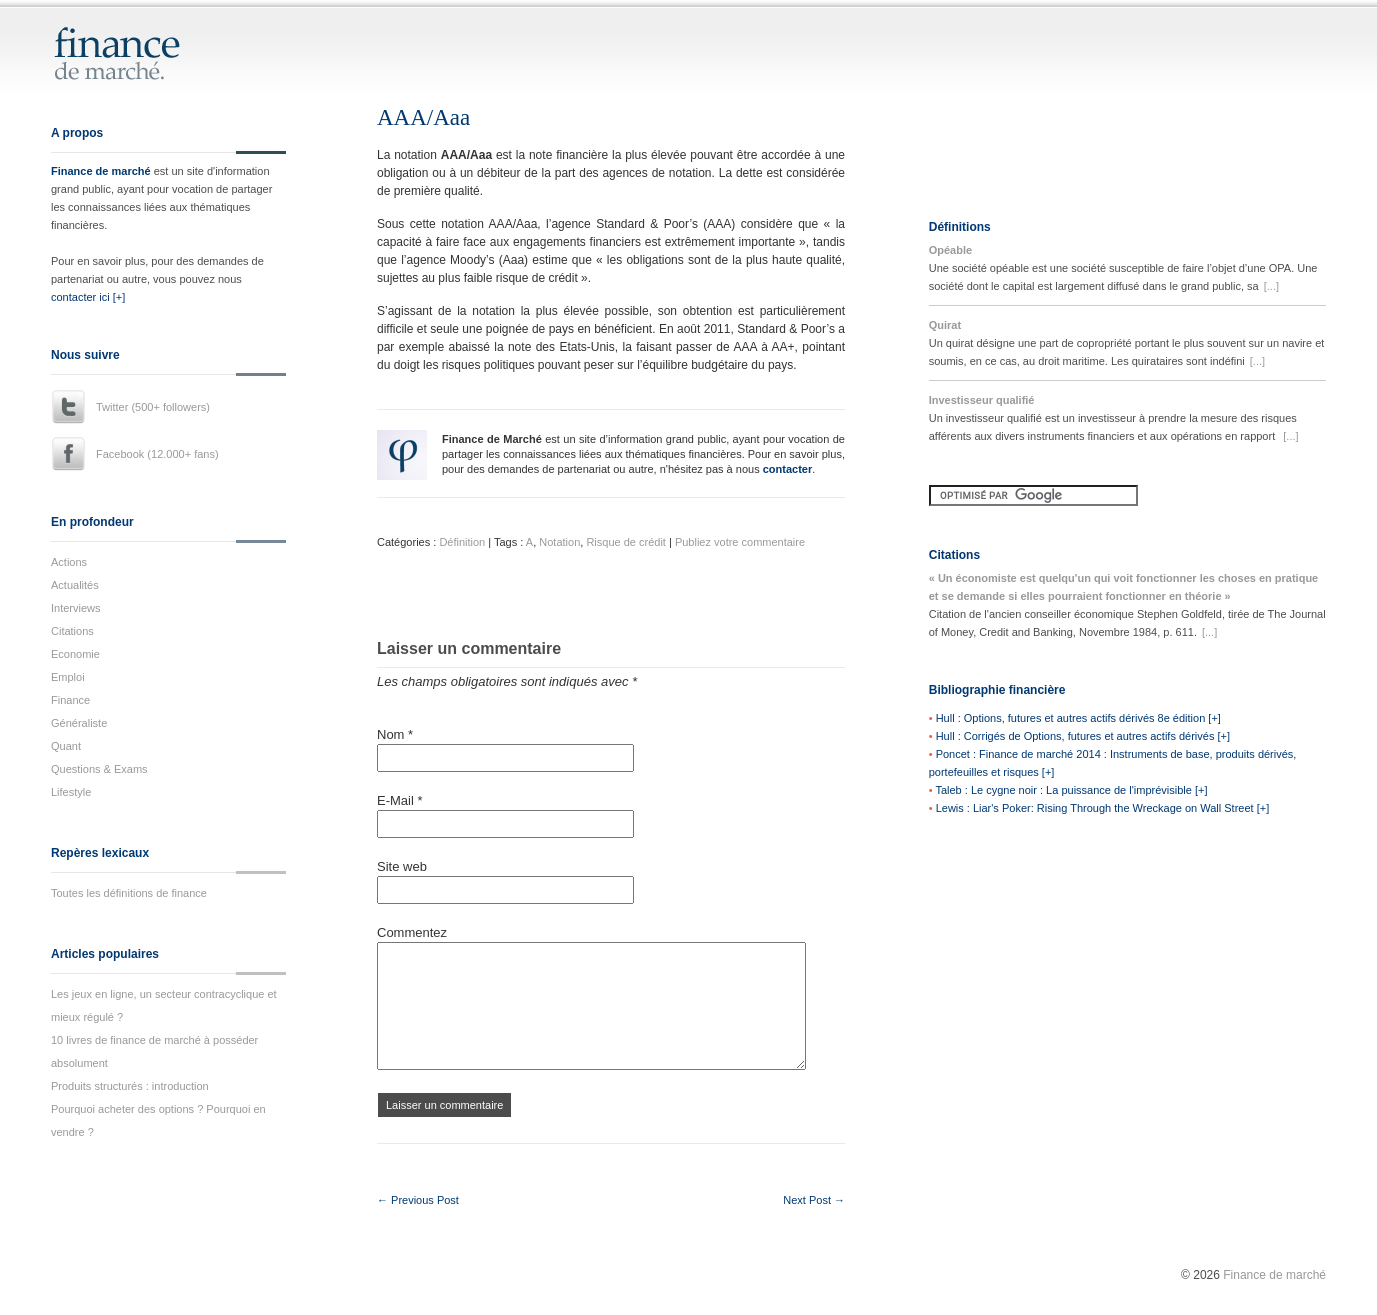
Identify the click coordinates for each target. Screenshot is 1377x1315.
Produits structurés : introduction (130, 1086)
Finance (70, 700)
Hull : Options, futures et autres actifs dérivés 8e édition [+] (1078, 718)
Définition (462, 542)
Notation (559, 542)
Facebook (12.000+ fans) (157, 454)
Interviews (76, 608)
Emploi (68, 677)
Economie (75, 654)
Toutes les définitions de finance (129, 893)
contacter (788, 469)
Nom (395, 734)
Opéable (950, 250)
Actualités (75, 585)
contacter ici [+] (88, 297)
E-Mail (400, 800)
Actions (69, 562)
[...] (1271, 286)
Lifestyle (71, 792)
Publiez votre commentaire (740, 542)
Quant (66, 746)
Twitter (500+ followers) (153, 407)
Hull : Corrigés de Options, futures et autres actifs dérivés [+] (1083, 736)
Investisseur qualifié (982, 400)
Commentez (412, 932)
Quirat (945, 325)
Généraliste (79, 723)
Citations (72, 631)
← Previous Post (418, 1200)
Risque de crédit (626, 542)
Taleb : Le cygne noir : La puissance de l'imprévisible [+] (1071, 790)
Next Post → (814, 1200)
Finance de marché (101, 171)
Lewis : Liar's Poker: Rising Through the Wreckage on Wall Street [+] (1103, 808)
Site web (402, 866)
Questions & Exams (99, 769)
